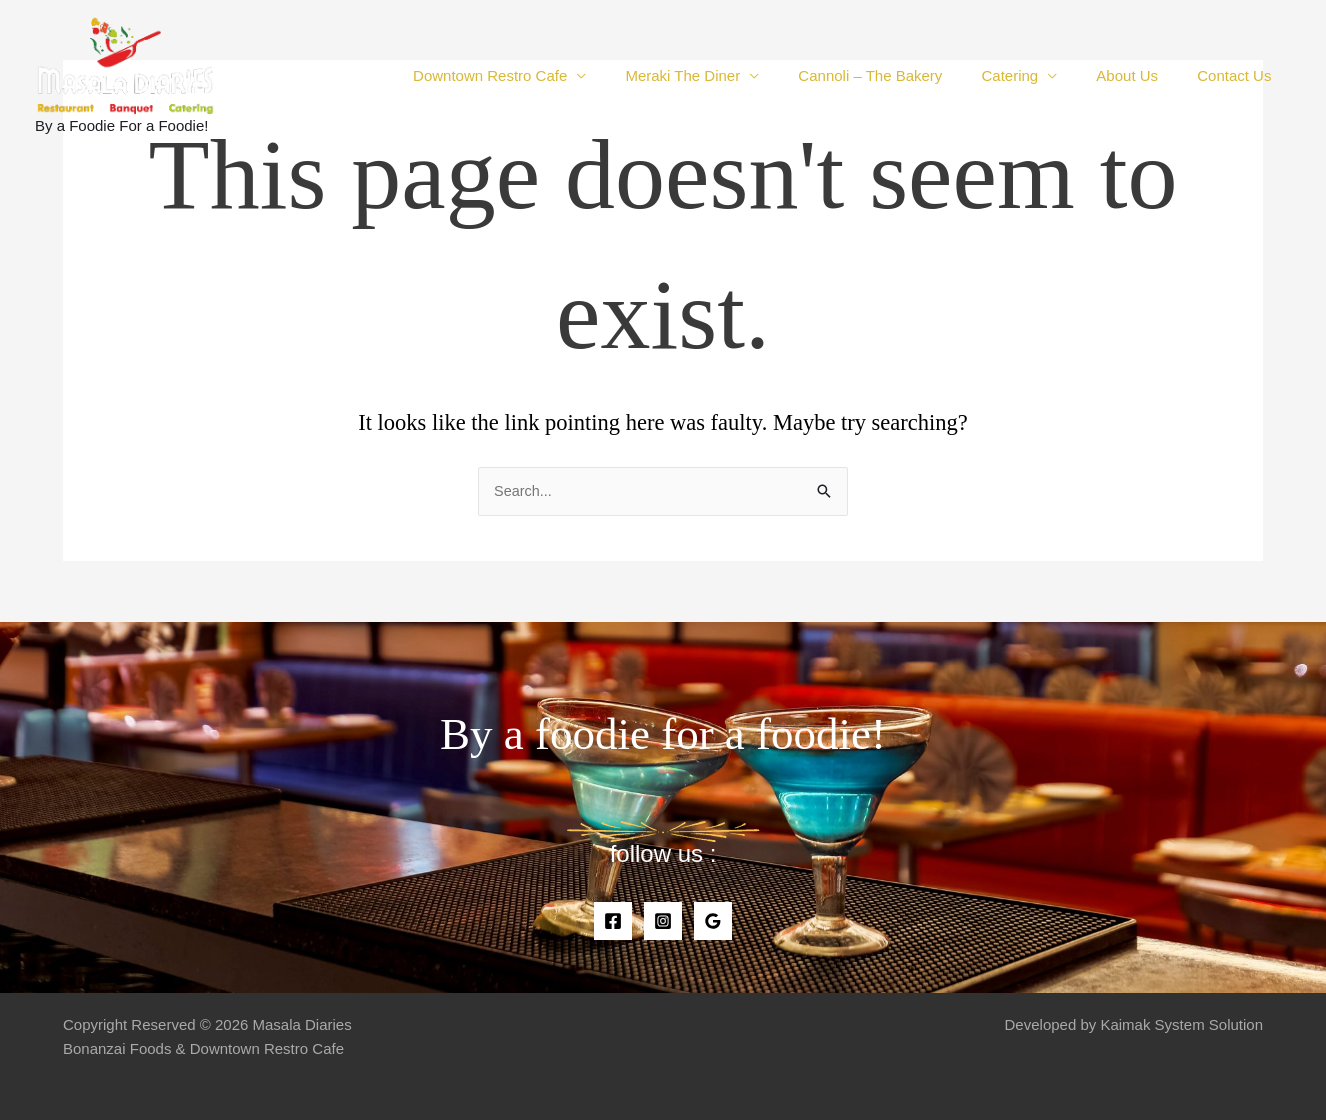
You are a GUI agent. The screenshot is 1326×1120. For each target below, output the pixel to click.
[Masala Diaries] (125, 63)
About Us (1141, 75)
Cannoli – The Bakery (902, 75)
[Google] (713, 921)
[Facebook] (613, 921)
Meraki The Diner (724, 75)
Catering (1032, 75)
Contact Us (1239, 75)
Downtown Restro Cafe (540, 75)
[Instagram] (663, 921)
